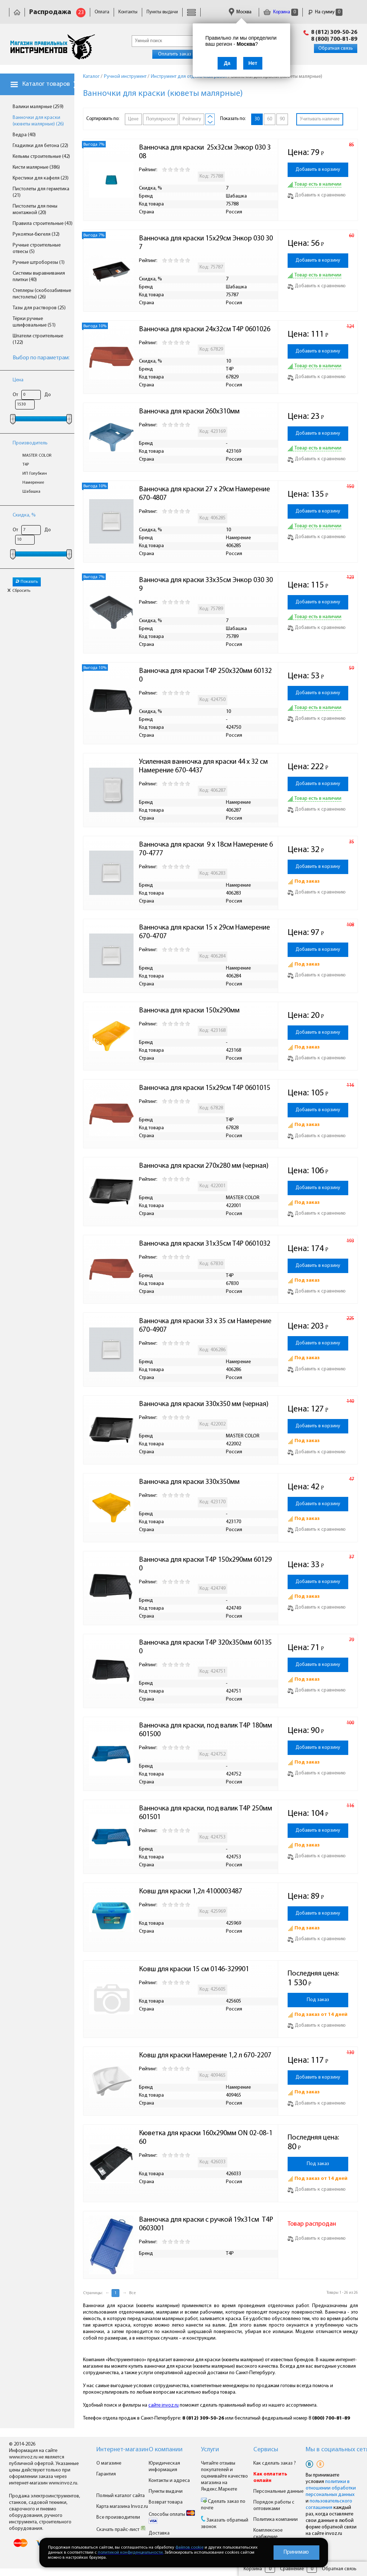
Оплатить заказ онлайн (183, 54)
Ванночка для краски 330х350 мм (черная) (203, 1404)
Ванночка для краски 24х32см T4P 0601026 (204, 329)
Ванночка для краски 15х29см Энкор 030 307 (206, 243)
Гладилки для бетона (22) (40, 145)
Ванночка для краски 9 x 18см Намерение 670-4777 (206, 849)
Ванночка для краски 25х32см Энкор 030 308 (205, 152)
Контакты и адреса (169, 2480)
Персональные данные (278, 2491)
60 (269, 119)
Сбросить (18, 591)
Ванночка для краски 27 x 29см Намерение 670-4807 (205, 494)
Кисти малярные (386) (36, 167)
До (47, 395)
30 (256, 119)
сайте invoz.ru (163, 2405)
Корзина (280, 12)
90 (282, 119)
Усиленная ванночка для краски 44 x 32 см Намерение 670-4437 (204, 766)
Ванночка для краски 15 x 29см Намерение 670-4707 (205, 932)
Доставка (159, 2533)
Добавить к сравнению (317, 195)
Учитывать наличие (320, 119)
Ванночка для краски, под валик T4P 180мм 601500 (206, 1730)
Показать (27, 582)
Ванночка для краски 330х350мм (189, 1482)
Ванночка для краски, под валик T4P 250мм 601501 (206, 1813)
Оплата (102, 12)
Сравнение (292, 2569)
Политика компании (275, 2519)
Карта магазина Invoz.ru (122, 2506)
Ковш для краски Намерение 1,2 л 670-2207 (205, 2055)
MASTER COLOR (37, 455)
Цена (18, 380)
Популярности (160, 119)
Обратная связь (335, 48)
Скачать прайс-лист (121, 2529)
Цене (133, 119)
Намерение (33, 482)
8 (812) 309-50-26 (334, 32)
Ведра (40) (24, 135)
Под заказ (318, 2000)
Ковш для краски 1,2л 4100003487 (190, 1891)
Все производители (118, 2517)
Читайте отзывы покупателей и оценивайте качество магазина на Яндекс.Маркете (224, 2476)
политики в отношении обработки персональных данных (331, 2488)
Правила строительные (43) (43, 223)
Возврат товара (166, 2502)
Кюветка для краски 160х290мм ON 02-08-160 (205, 2138)
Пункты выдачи (162, 12)
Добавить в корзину (318, 169)
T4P (25, 464)
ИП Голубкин (34, 473)
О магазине (108, 2463)
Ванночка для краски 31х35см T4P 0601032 (204, 1243)
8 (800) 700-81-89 (334, 39)
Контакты (127, 12)
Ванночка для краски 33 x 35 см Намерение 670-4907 (206, 1326)
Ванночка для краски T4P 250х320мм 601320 (205, 675)
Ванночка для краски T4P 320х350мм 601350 (205, 1647)
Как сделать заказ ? (274, 2463)
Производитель (30, 443)
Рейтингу (192, 119)
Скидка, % (24, 515)
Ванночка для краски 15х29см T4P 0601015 (204, 1088)
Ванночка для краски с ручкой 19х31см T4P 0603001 (207, 2224)
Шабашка (31, 491)
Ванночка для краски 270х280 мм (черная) (203, 1166)
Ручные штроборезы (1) (39, 262)
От (15, 395)
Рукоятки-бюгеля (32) (36, 234)
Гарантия (106, 2474)
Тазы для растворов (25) (39, 308)
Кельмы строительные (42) (41, 156)
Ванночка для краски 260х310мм (189, 411)
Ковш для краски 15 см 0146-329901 (194, 1969)
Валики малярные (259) (38, 107)
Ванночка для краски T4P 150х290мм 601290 (205, 1564)
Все (132, 2293)
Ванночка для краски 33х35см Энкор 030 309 (206, 585)
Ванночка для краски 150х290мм (189, 1010)
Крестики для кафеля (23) (41, 178)
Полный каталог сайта (120, 2496)
